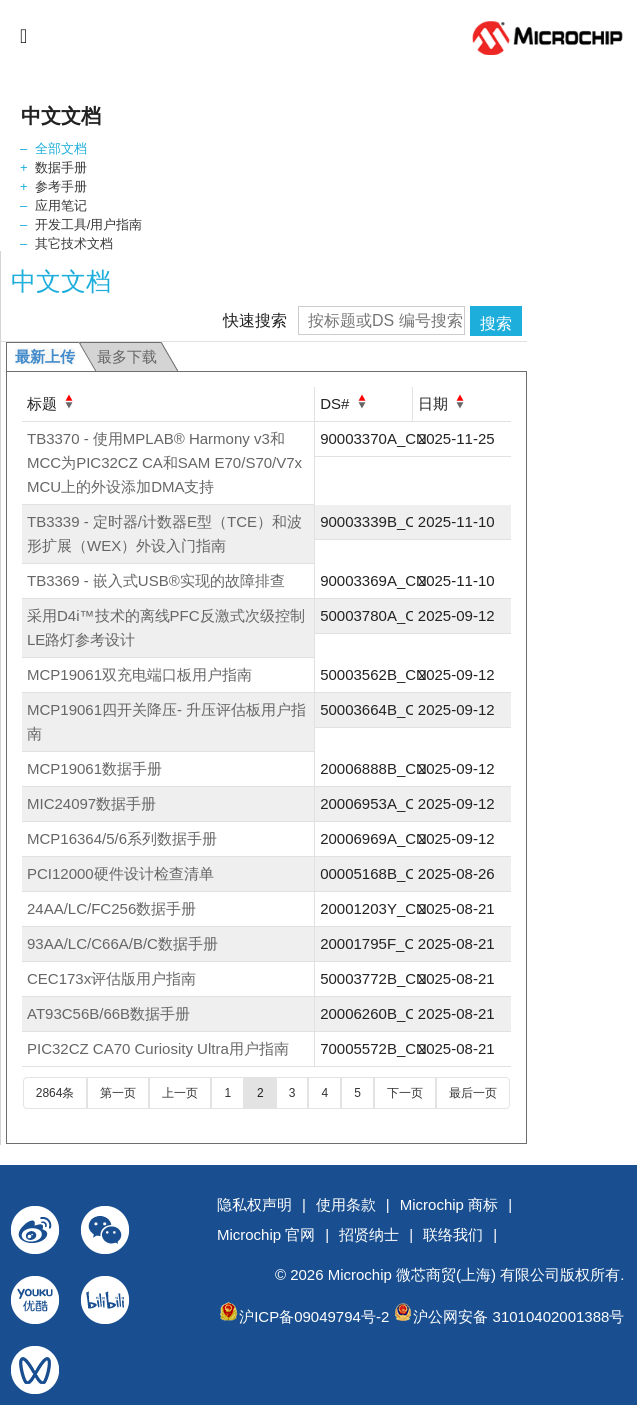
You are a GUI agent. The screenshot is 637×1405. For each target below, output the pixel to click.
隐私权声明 (254, 1204)
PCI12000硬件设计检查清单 (120, 873)
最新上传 (45, 356)
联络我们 (453, 1234)
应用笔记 (61, 205)
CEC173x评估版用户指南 (111, 978)
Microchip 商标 (449, 1204)
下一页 (405, 1093)
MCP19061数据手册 (94, 768)
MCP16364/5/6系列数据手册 (122, 838)
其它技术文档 (74, 243)
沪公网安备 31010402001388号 (518, 1316)
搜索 (496, 323)
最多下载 (127, 356)
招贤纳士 (369, 1234)
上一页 (180, 1093)
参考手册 (61, 186)
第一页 (118, 1093)
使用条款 (346, 1204)
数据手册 (61, 167)
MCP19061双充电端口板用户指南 (139, 674)
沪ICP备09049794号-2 (314, 1316)
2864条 (55, 1093)
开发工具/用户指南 (89, 224)
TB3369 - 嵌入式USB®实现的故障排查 (156, 580)
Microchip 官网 (266, 1234)
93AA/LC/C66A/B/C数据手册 (122, 943)
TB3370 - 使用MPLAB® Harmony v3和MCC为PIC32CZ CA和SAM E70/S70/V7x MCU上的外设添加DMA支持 (164, 462)
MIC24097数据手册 (91, 803)
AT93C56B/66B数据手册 (108, 1013)
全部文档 (61, 148)
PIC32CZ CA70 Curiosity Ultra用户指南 (158, 1048)
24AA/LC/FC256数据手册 (111, 908)
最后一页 (473, 1093)
